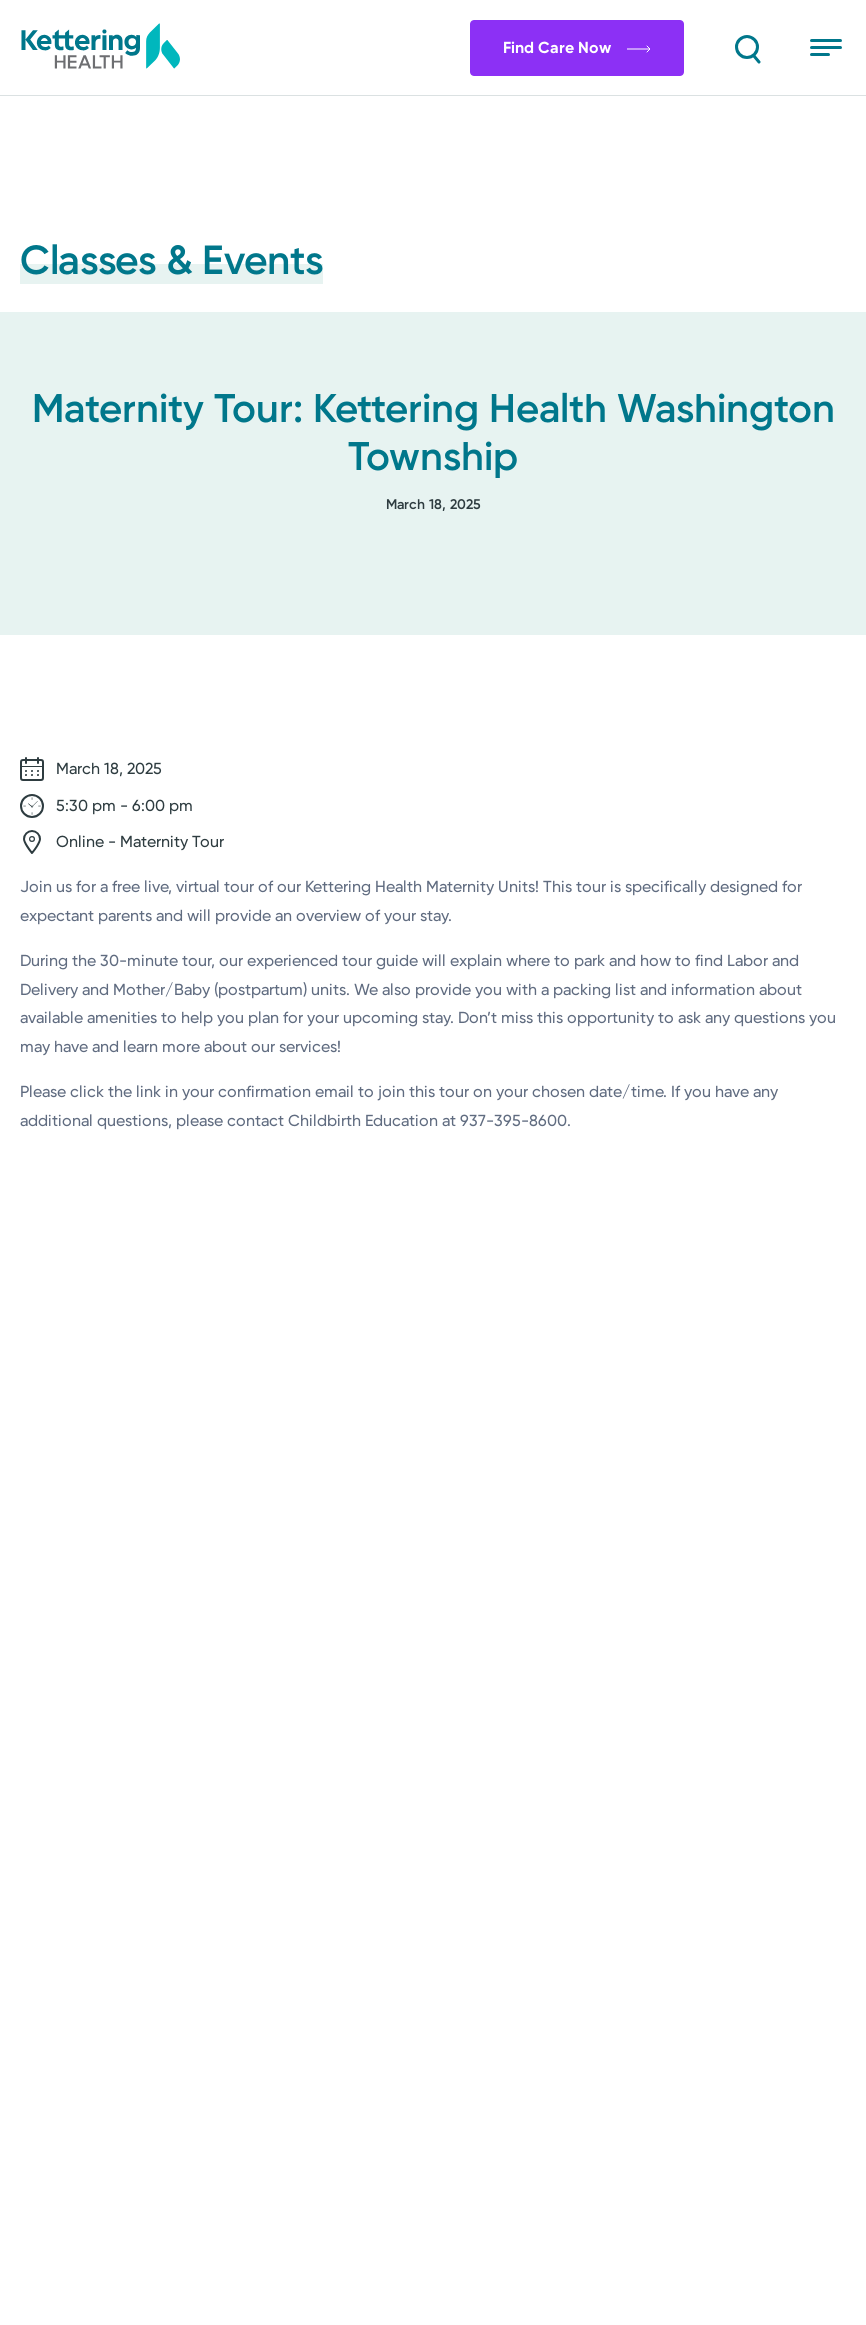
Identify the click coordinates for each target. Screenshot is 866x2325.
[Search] (746, 48)
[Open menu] (828, 48)
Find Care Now (575, 47)
